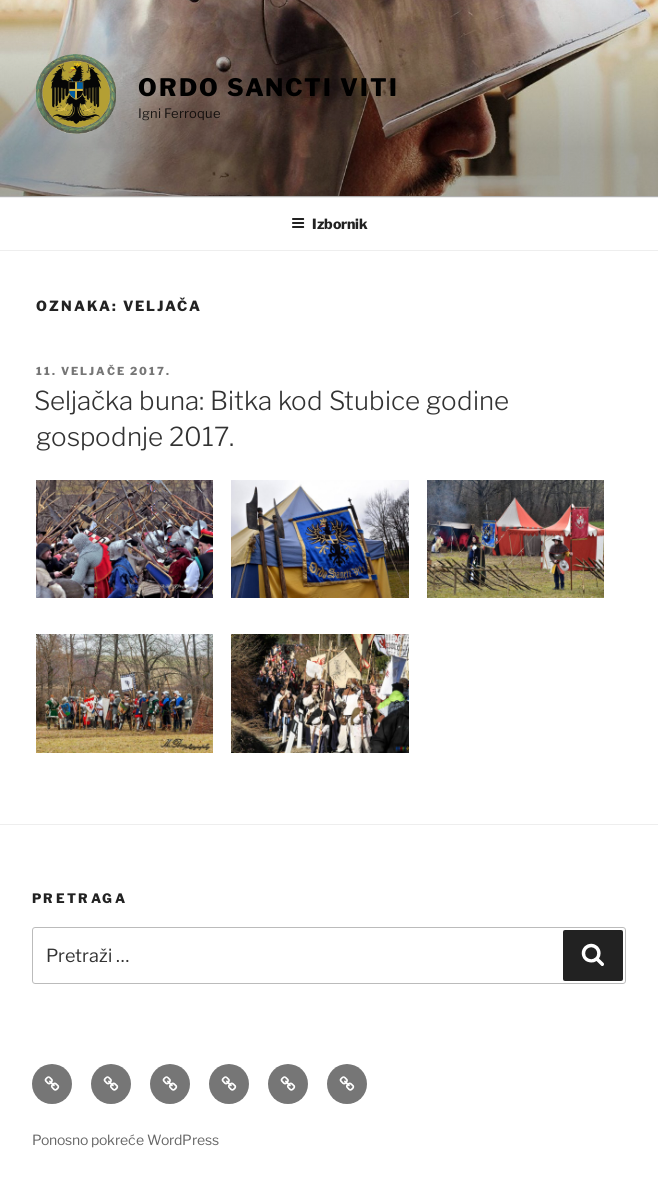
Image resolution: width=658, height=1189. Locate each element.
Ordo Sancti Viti (268, 87)
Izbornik (329, 223)
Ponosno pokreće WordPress (125, 1139)
